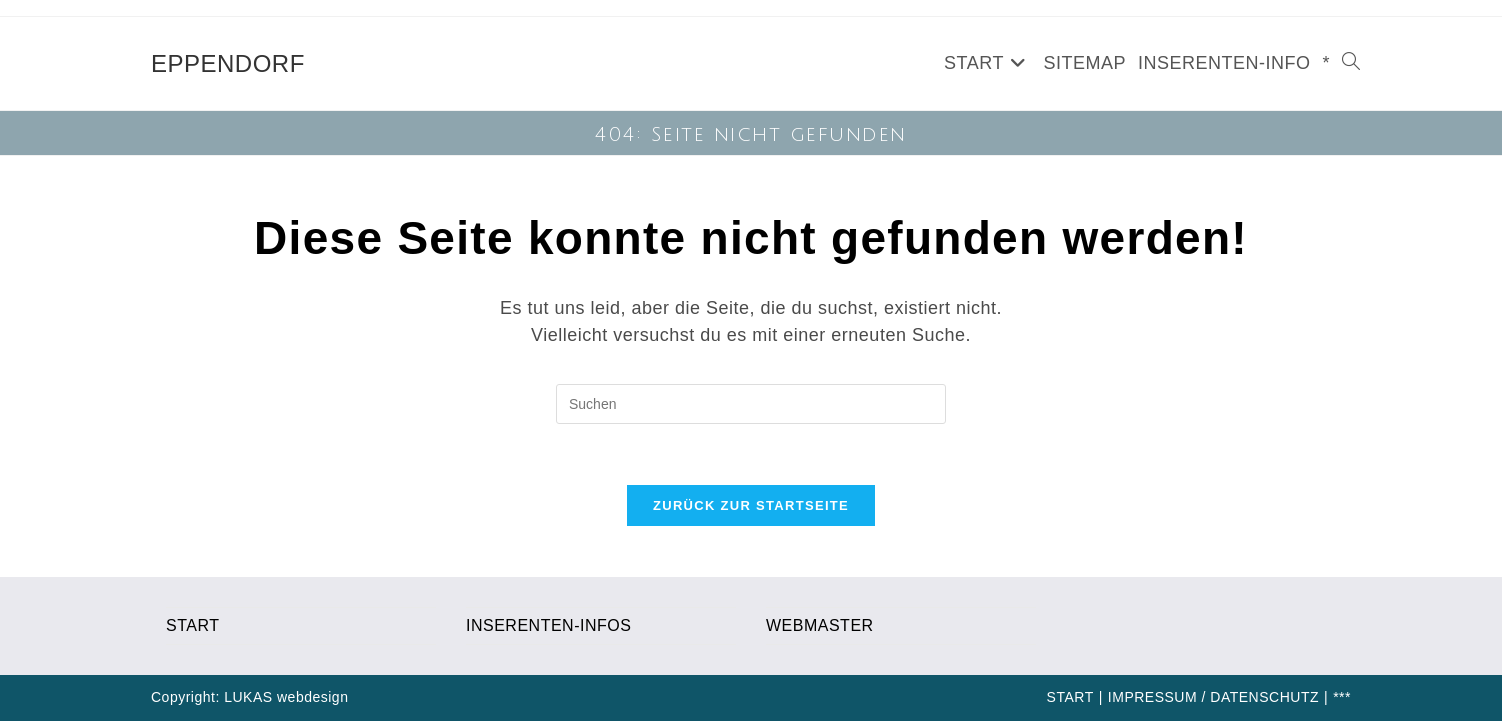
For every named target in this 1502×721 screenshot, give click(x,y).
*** (1342, 697)
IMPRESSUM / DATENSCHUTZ (1213, 697)
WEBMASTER (820, 625)
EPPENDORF (228, 63)
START (192, 625)
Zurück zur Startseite (751, 505)
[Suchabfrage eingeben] (751, 404)
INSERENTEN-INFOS (548, 625)
